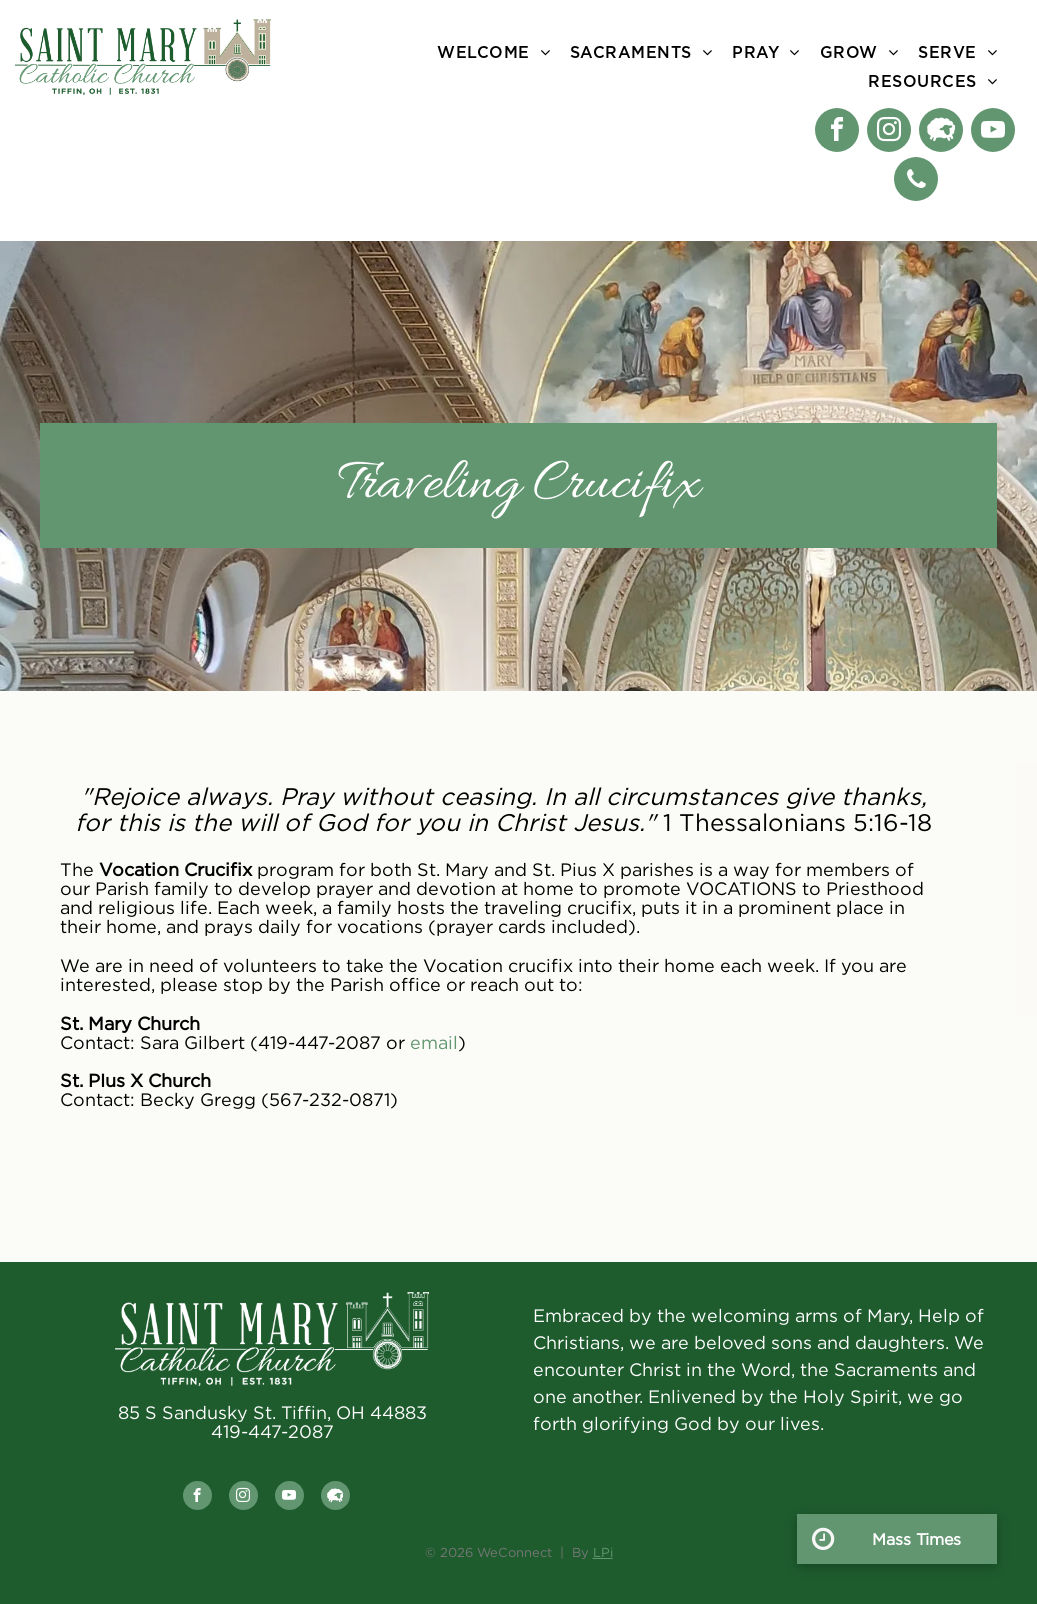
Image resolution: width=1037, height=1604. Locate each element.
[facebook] (837, 132)
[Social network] (941, 132)
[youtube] (993, 132)
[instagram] (889, 132)
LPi (603, 1552)
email (434, 1042)
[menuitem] (493, 52)
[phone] (916, 181)
